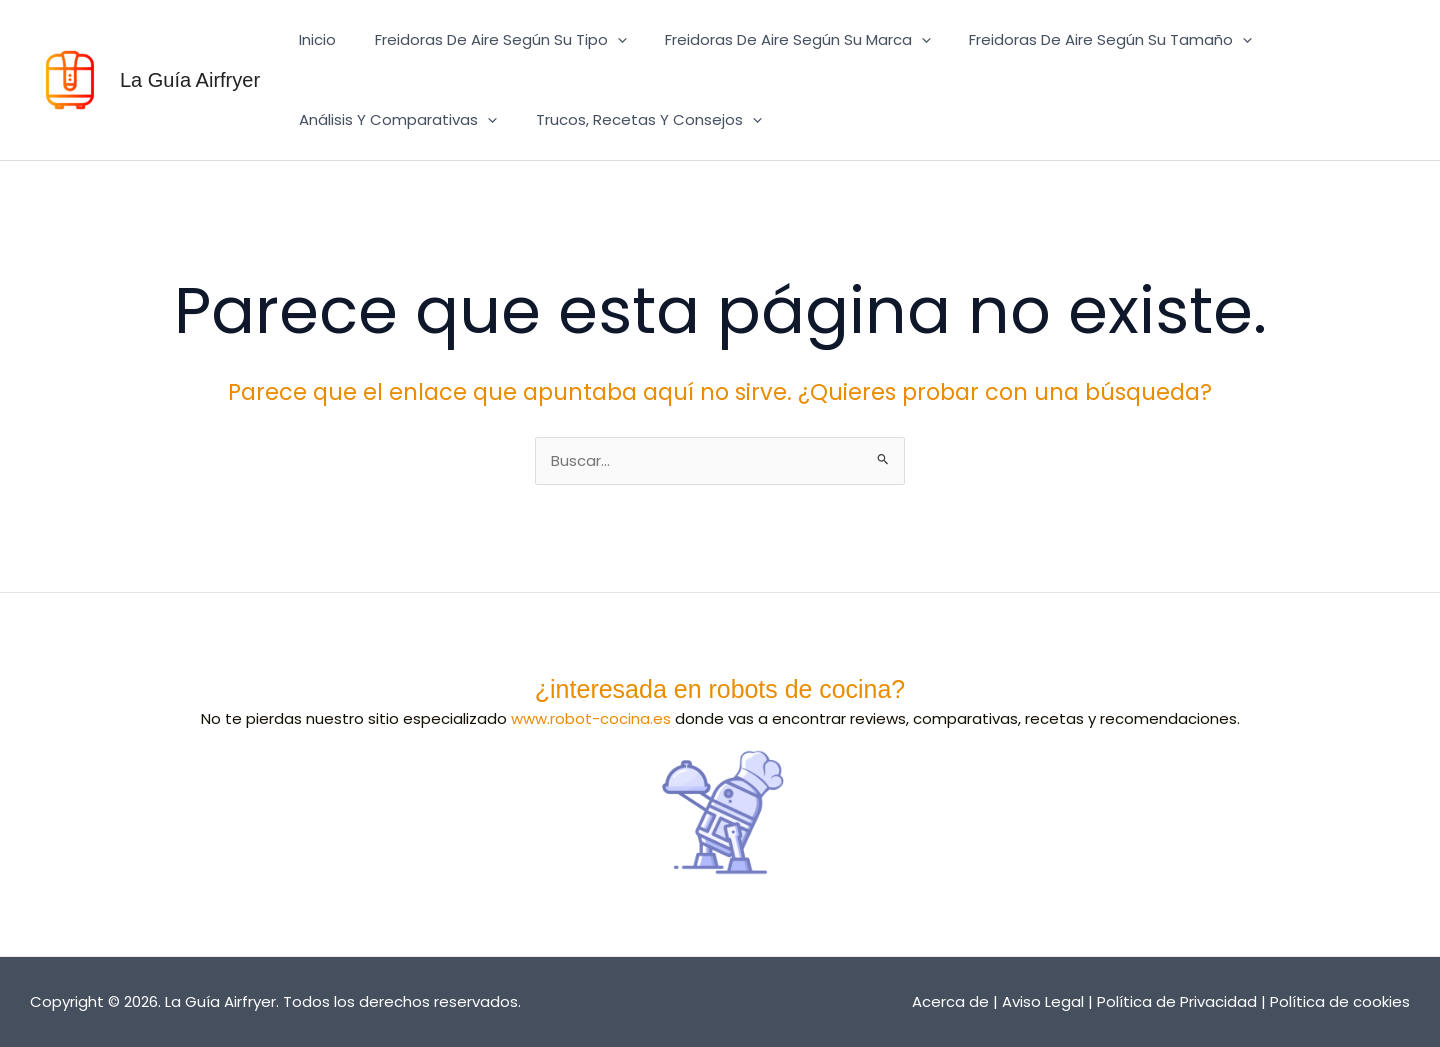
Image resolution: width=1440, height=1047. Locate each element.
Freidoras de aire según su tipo (488, 40)
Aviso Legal (1043, 1001)
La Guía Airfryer (190, 80)
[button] (604, 40)
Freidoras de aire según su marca (777, 40)
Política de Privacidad (1177, 1001)
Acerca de (950, 1001)
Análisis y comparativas (394, 120)
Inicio (313, 39)
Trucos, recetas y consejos (636, 120)
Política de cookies (1340, 1001)
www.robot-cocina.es (591, 718)
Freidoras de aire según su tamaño (1081, 40)
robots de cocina (799, 689)
